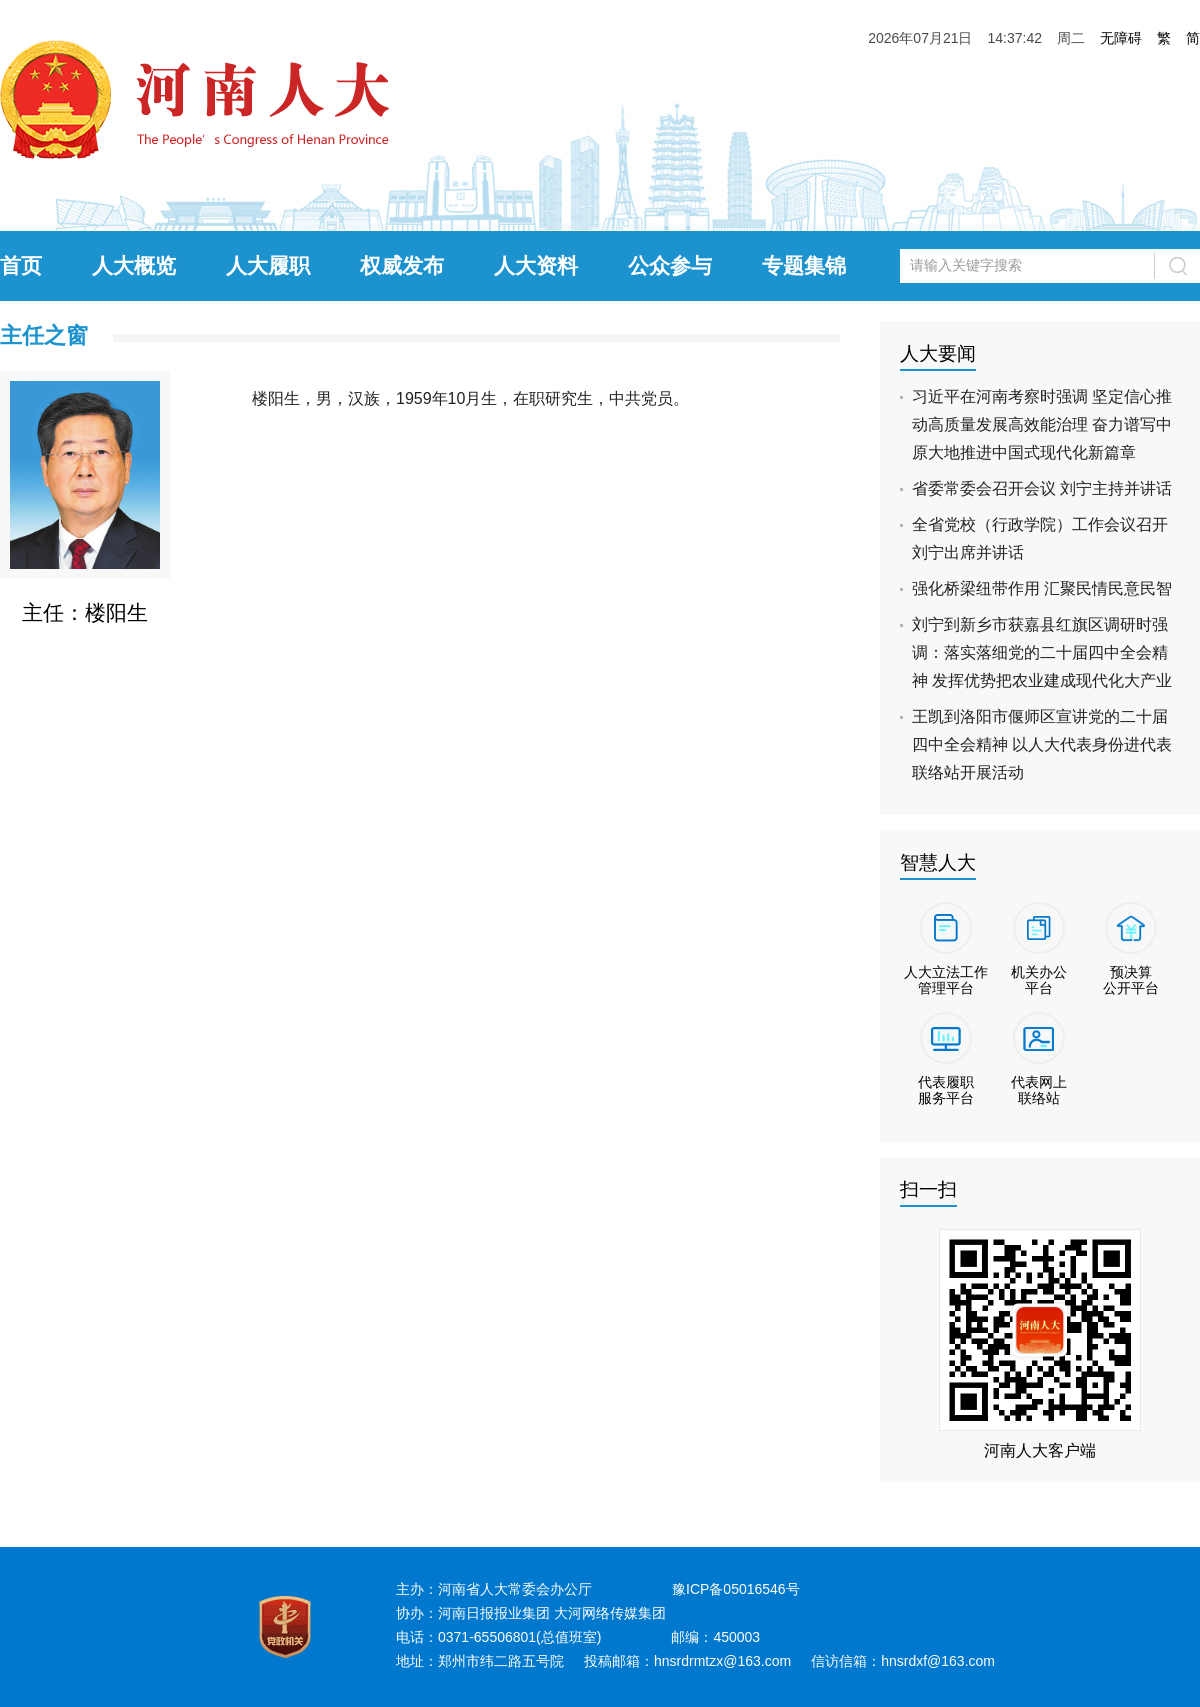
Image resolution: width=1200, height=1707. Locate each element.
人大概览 (134, 265)
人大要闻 (938, 353)
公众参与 (670, 265)
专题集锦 (804, 265)
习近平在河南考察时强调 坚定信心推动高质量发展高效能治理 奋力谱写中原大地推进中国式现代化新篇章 (1042, 424)
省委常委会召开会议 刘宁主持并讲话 (1042, 488)
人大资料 (536, 265)
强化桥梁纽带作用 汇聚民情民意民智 (1042, 588)
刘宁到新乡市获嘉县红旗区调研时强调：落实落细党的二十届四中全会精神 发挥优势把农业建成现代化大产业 (1042, 652)
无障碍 (1121, 38)
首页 (21, 265)
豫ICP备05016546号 (736, 1589)
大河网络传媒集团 (610, 1613)
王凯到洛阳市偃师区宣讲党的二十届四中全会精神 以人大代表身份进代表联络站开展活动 (1042, 744)
